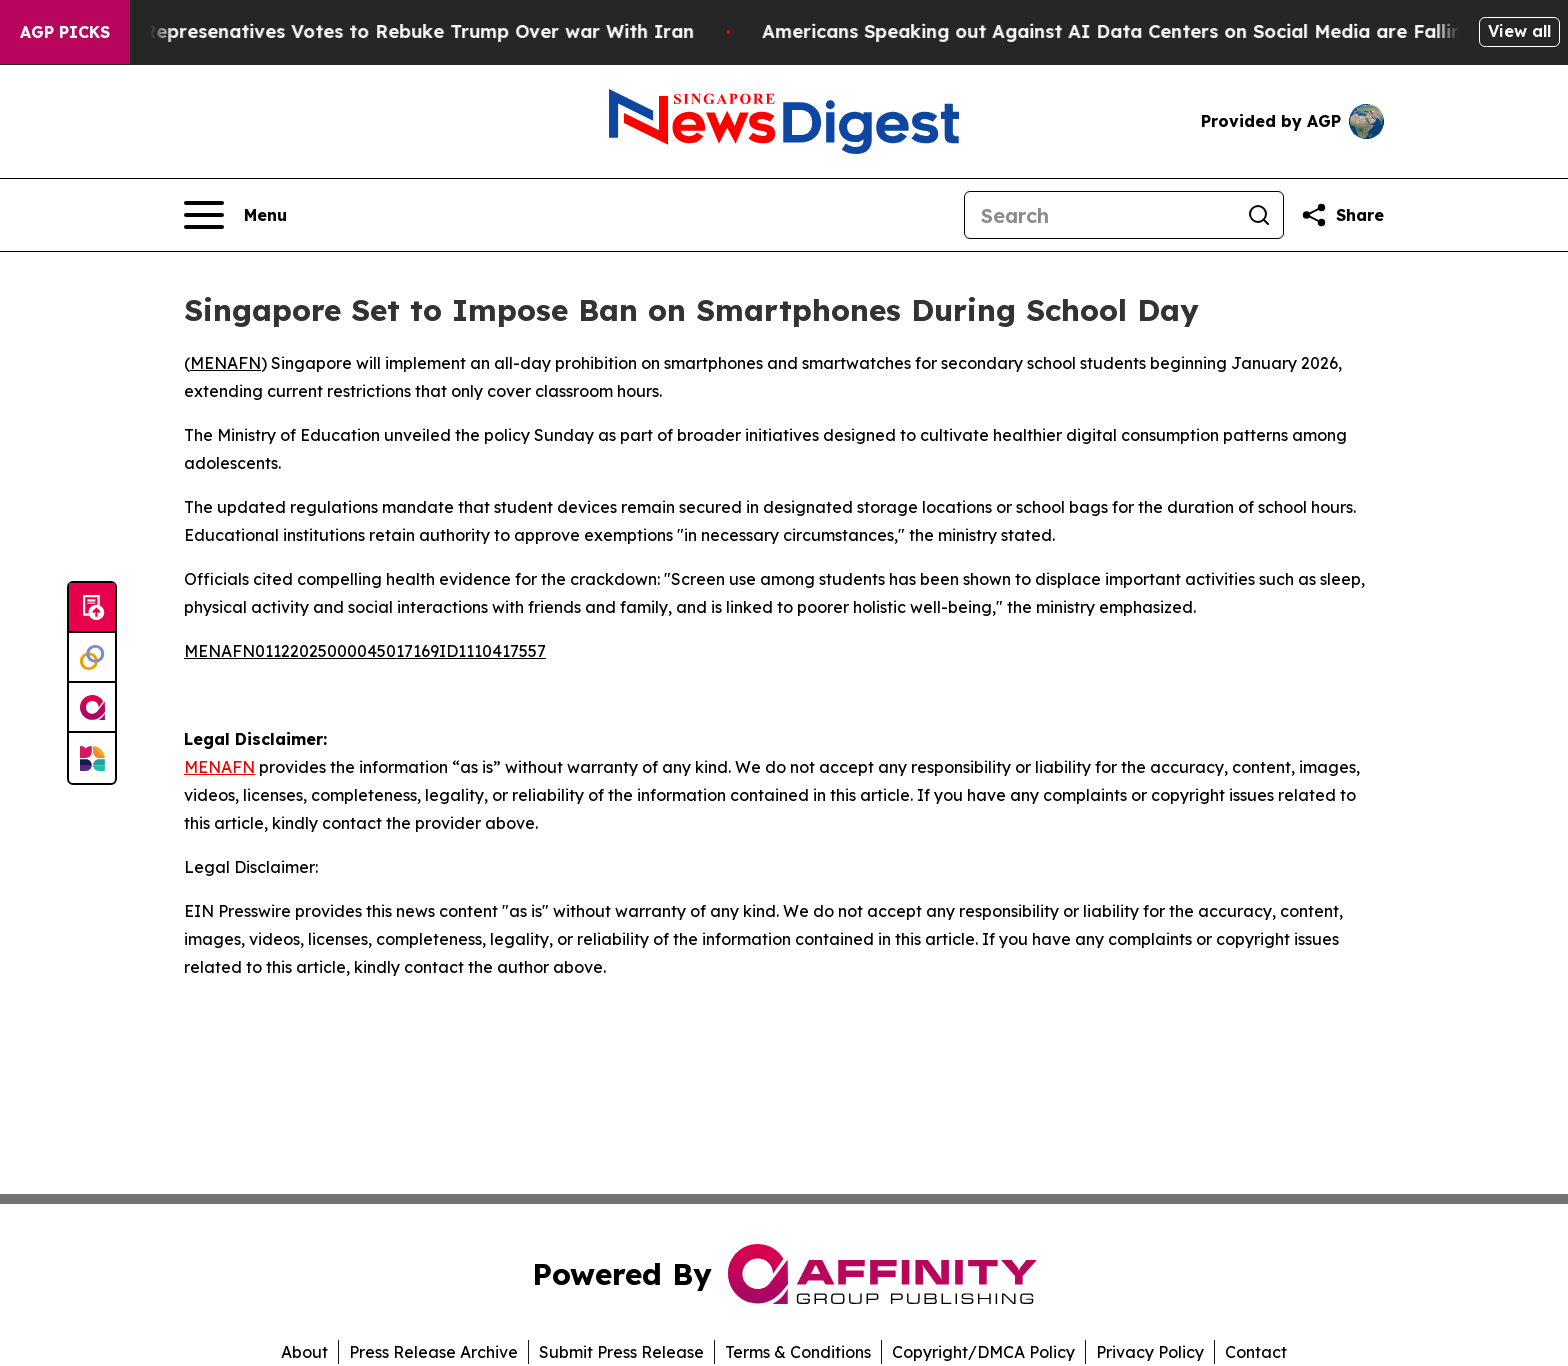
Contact (1256, 1352)
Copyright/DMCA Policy (983, 1352)
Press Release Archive (433, 1352)
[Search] (1100, 215)
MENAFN (225, 363)
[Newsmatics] (92, 758)
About (304, 1352)
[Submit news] (92, 608)
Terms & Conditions (798, 1352)
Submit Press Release (621, 1352)
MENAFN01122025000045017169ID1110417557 (365, 651)
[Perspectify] (92, 658)
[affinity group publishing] (92, 708)
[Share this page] (1342, 215)
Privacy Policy (1150, 1352)
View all (1519, 31)
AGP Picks (65, 32)
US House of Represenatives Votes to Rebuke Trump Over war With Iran (378, 31)
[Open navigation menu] (235, 215)
